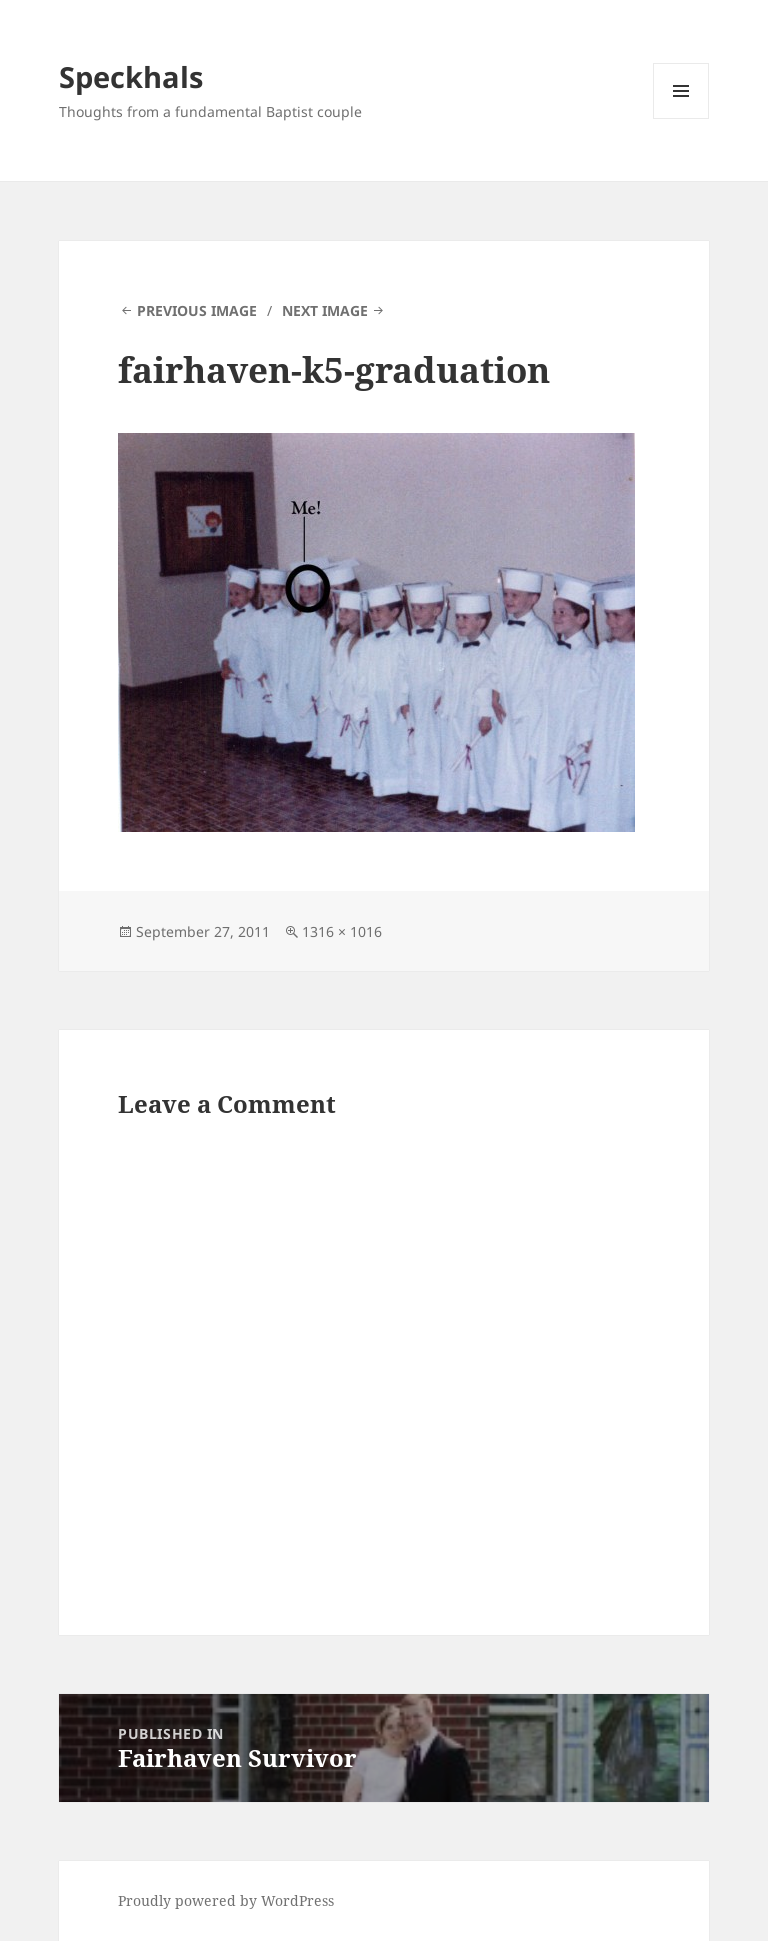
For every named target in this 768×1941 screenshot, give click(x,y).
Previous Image (197, 310)
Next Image (325, 310)
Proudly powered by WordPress (226, 1900)
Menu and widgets (681, 118)
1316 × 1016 (342, 931)
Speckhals (131, 76)
